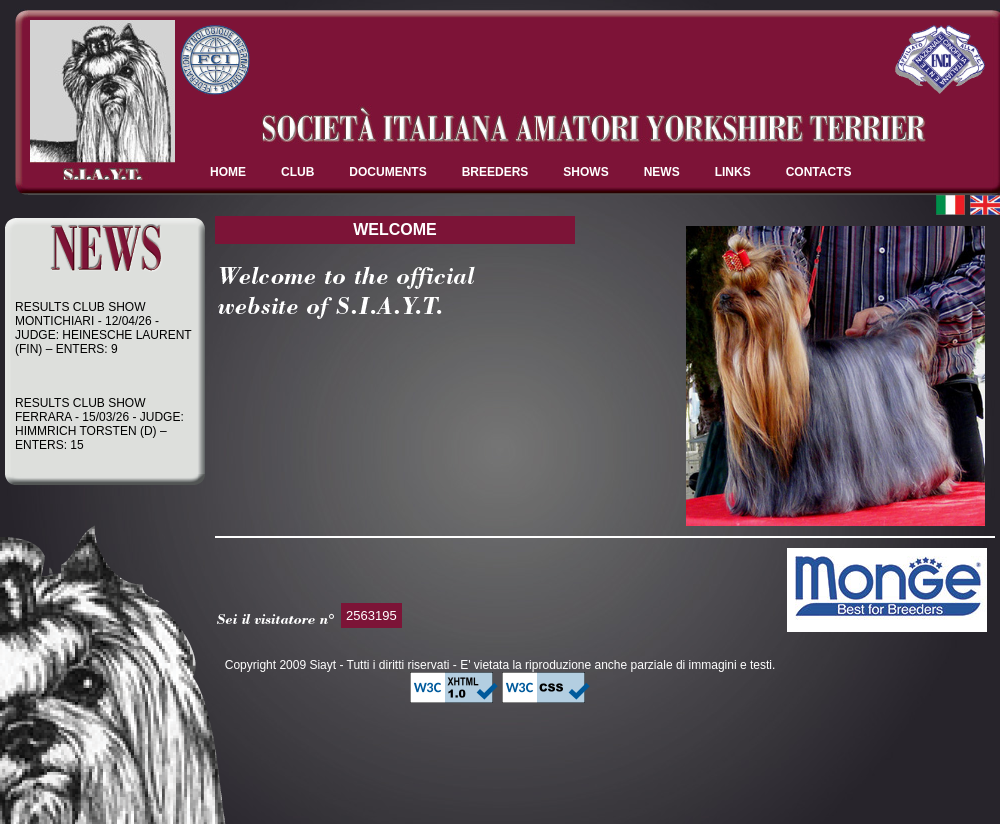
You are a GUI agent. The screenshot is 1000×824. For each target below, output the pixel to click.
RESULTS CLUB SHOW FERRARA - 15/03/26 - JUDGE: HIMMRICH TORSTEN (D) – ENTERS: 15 (99, 426)
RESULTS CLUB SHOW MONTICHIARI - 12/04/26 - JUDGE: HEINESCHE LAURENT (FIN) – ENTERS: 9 (103, 330)
